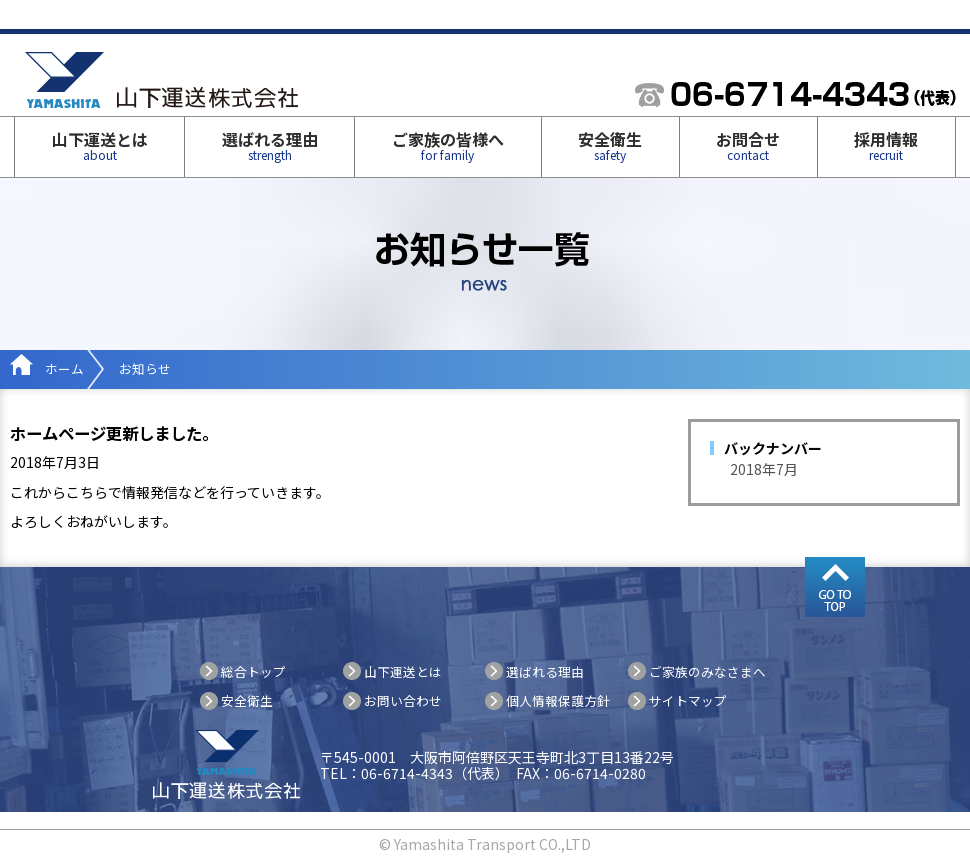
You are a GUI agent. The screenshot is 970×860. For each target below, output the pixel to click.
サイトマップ (688, 700)
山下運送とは (100, 145)
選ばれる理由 (270, 145)
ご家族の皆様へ (448, 145)
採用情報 (886, 145)
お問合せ (748, 145)
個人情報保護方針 (558, 700)
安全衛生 (610, 145)
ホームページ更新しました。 (114, 433)
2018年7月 (764, 469)
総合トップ (253, 671)
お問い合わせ (403, 700)
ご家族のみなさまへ (707, 671)
